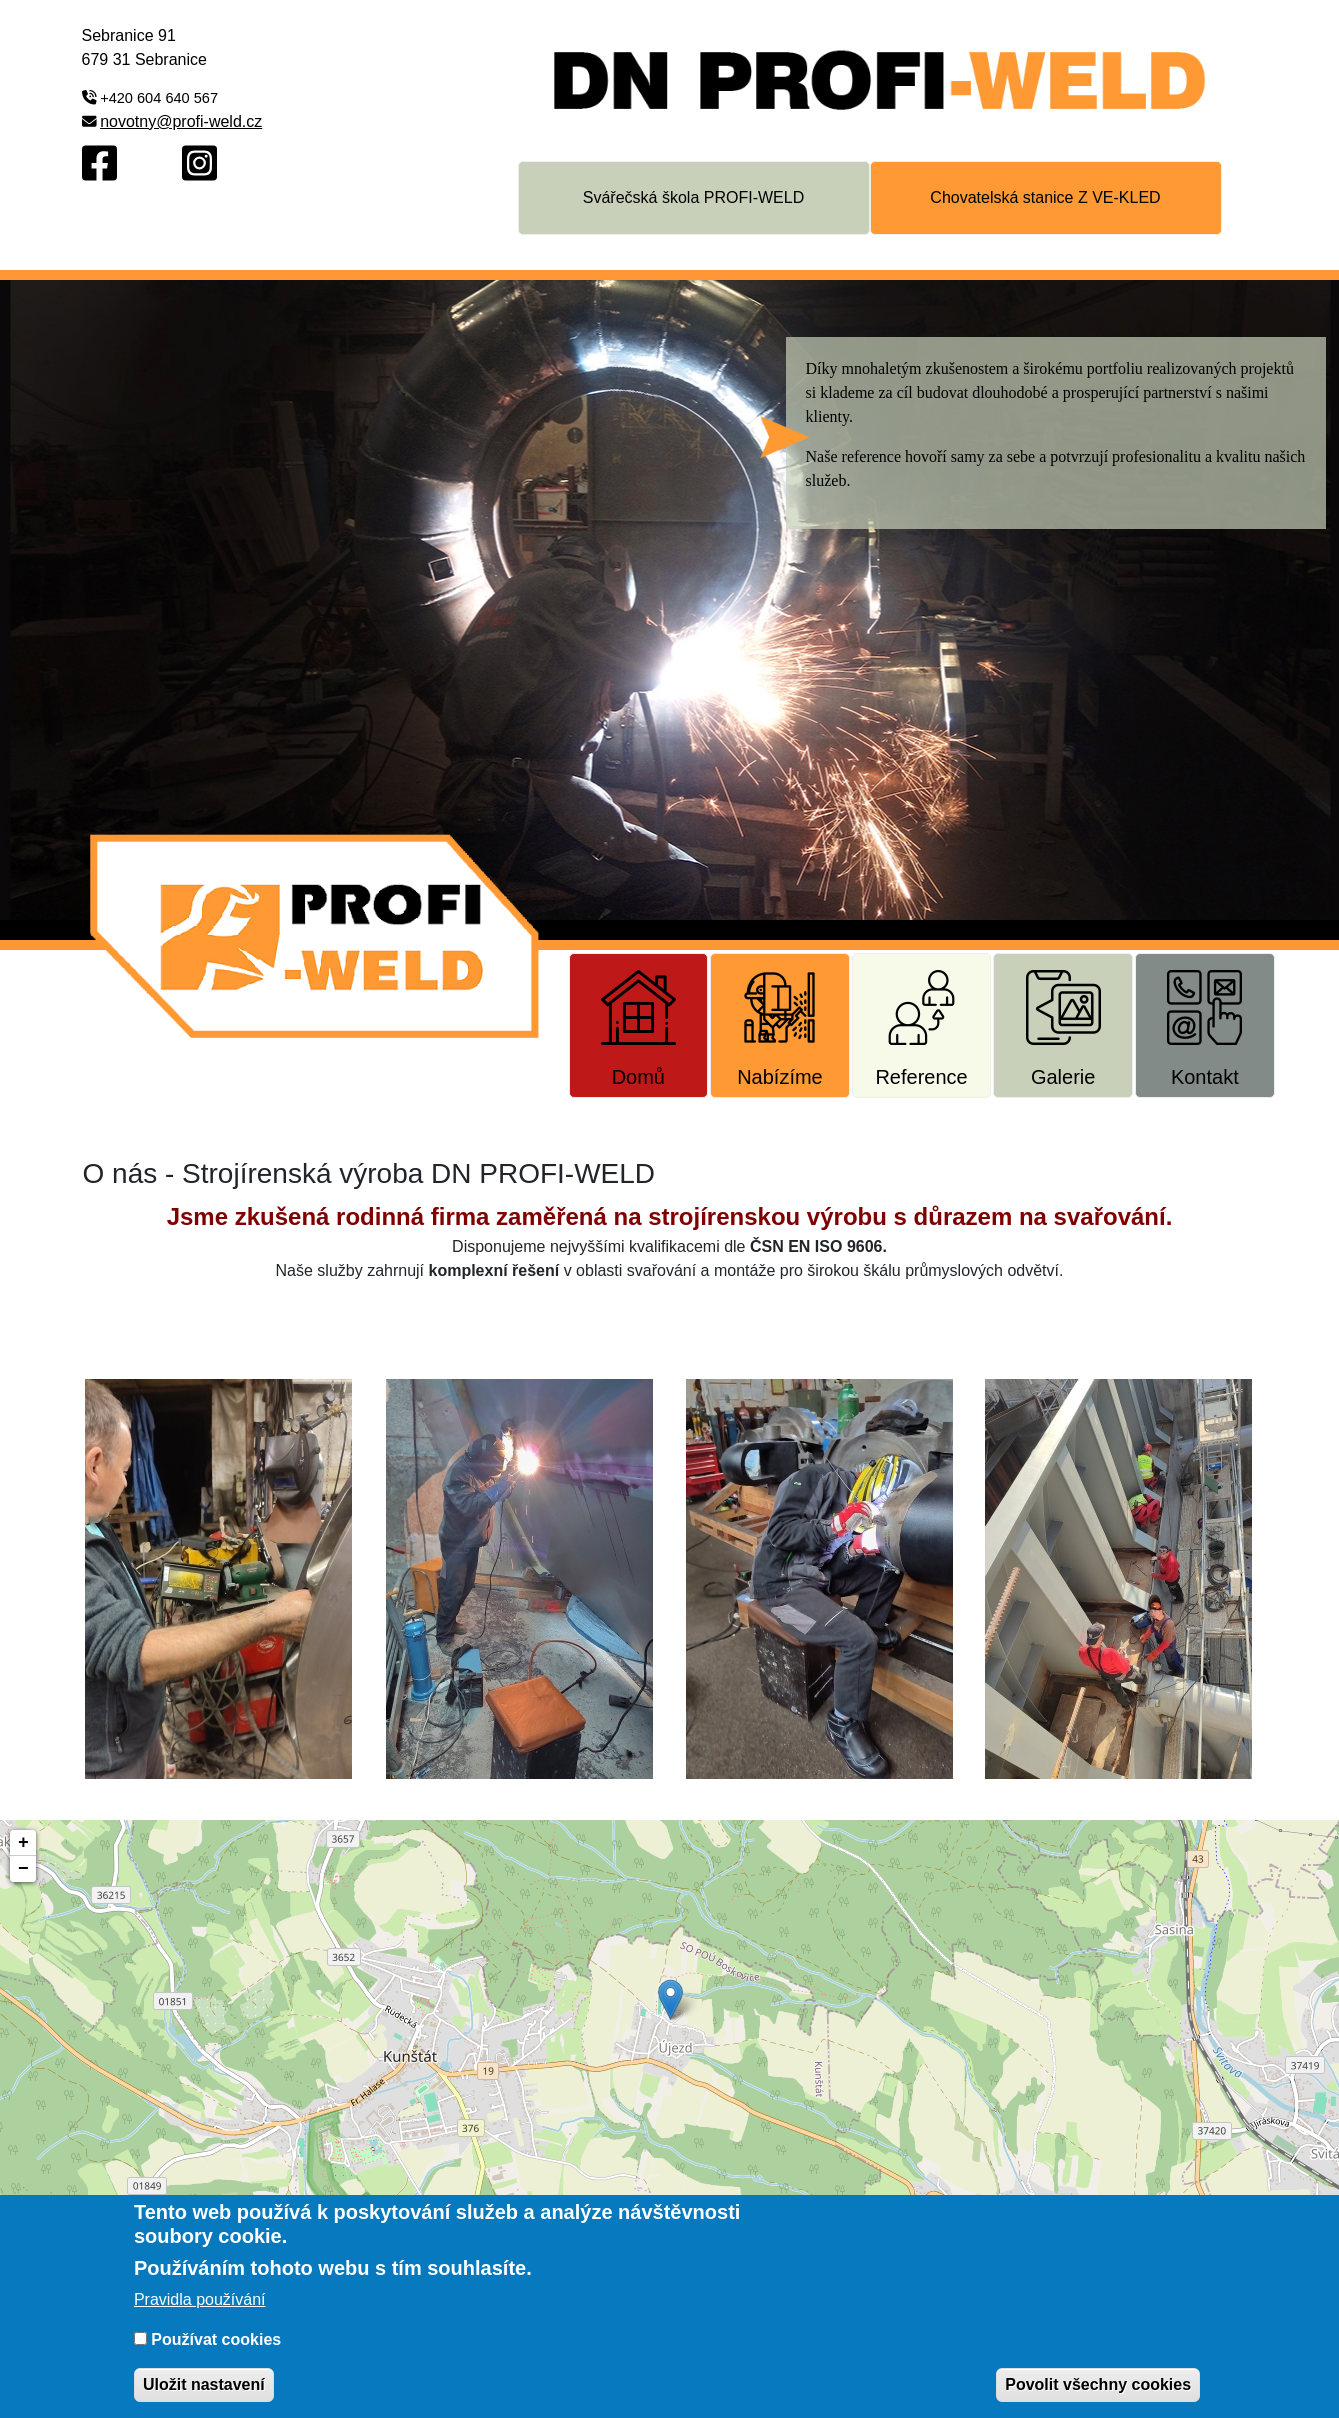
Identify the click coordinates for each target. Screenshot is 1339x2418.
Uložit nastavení (204, 2384)
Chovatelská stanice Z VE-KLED (1045, 197)
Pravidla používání (200, 2299)
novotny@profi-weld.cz (181, 121)
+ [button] (23, 1843)
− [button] (23, 1869)
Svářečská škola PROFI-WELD (693, 197)
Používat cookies (216, 2339)
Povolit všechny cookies (1098, 2384)
